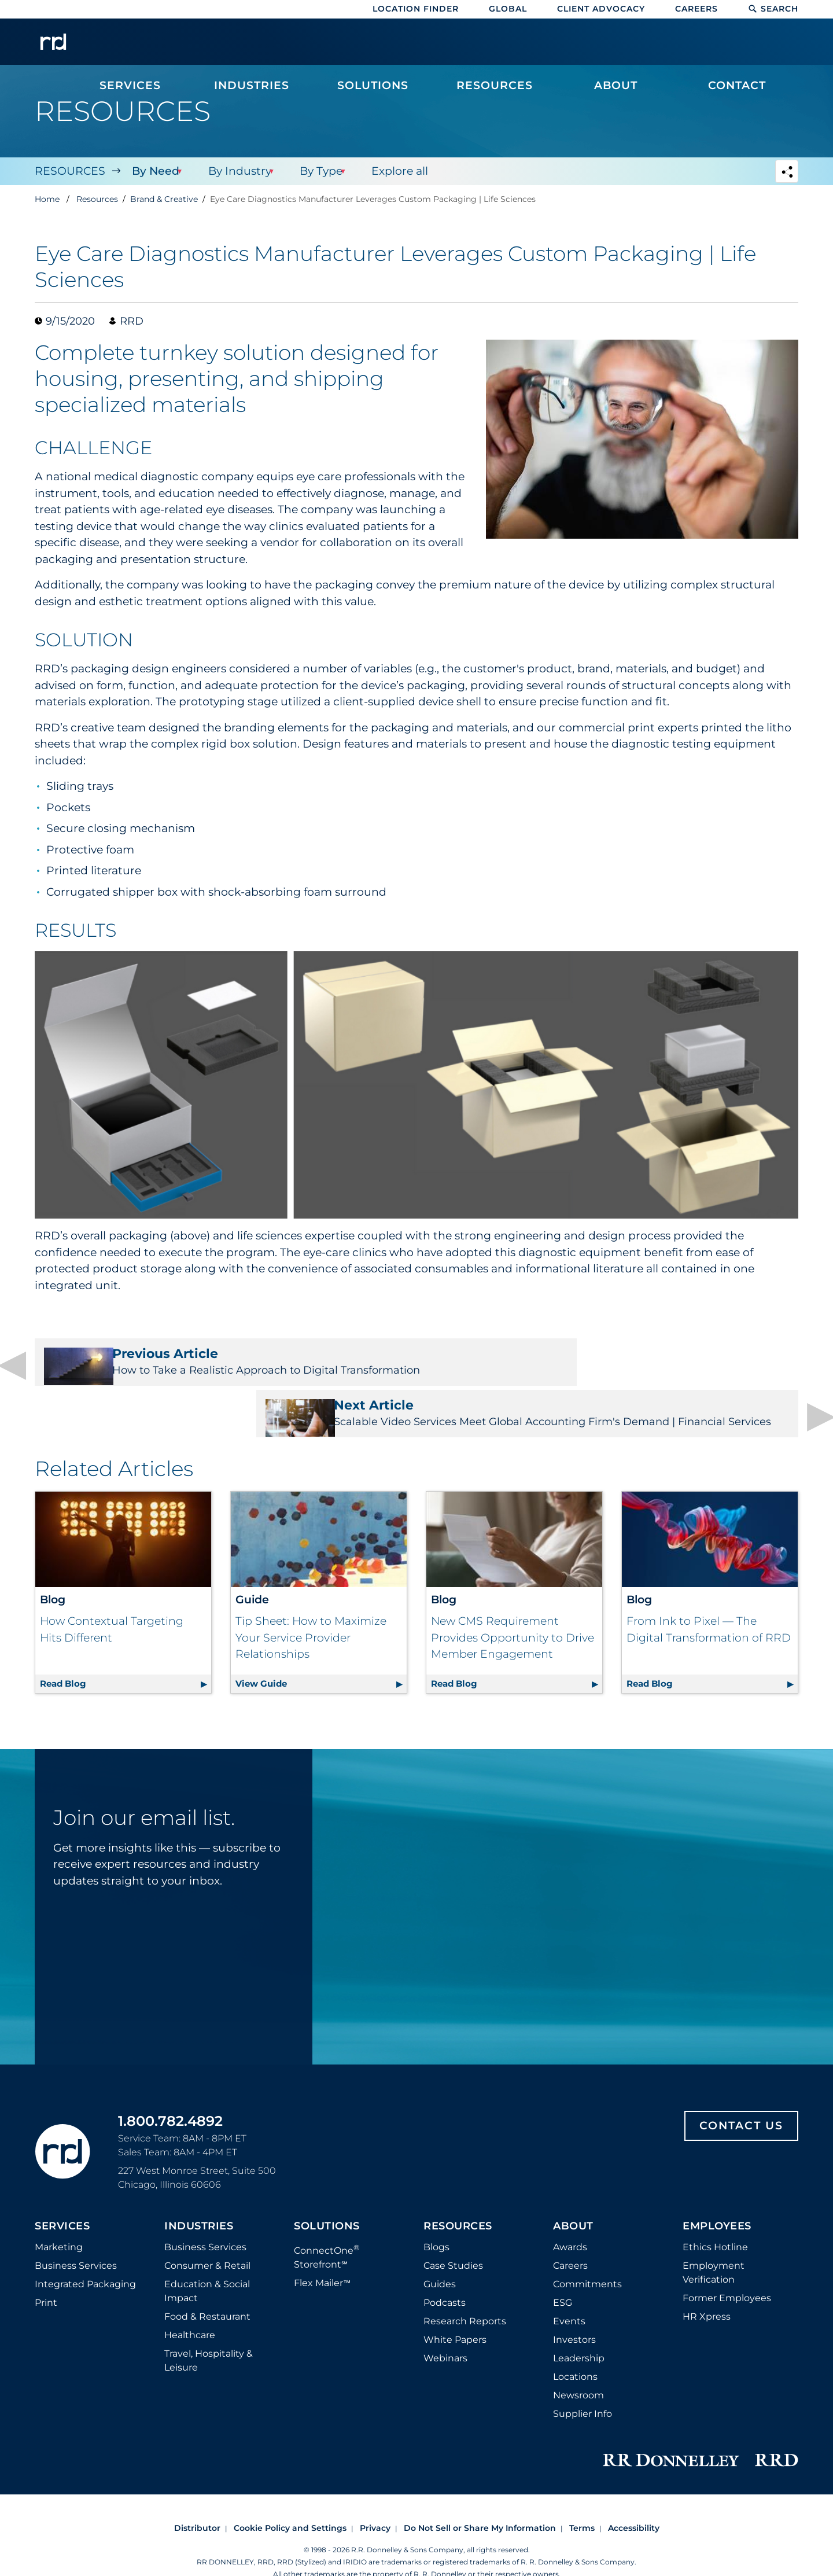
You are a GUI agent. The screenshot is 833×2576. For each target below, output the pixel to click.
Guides (439, 2251)
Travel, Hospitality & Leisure (208, 2328)
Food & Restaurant (207, 2284)
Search (773, 8)
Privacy (375, 2495)
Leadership (579, 2325)
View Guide (321, 1649)
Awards (570, 2214)
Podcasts (444, 2270)
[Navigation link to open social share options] (787, 172)
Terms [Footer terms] (582, 2495)
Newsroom (578, 2362)
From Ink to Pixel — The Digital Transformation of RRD (708, 1597)
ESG (562, 2270)
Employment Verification (713, 2240)
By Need (154, 171)
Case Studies (453, 2233)
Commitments (587, 2251)
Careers (696, 8)
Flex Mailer (322, 2250)
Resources (70, 171)
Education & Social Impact (207, 2258)
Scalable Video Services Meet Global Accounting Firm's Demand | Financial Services (615, 1368)
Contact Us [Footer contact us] (741, 2093)
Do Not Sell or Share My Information (480, 2495)
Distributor (197, 2495)
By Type (318, 171)
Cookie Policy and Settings (290, 2495)
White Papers (454, 2307)
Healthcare (189, 2302)
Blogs (436, 2214)
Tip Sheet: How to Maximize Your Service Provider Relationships (310, 1605)
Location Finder (416, 8)
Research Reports (464, 2288)
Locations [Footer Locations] (575, 2344)
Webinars (445, 2325)
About (573, 2194)
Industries (198, 2194)
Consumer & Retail (207, 2233)
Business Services (76, 2233)
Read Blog (125, 1649)
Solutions (327, 2194)
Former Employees (727, 2265)
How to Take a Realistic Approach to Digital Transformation (218, 1368)
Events (569, 2288)
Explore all (395, 171)
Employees (717, 2194)
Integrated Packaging (85, 2251)
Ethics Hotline (715, 2214)
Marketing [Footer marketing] (59, 2214)
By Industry (237, 171)
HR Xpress (707, 2284)
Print (46, 2270)
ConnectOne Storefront (327, 2224)
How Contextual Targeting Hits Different (111, 1597)
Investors (574, 2307)
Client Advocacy (601, 8)
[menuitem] (130, 47)
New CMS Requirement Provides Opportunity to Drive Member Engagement (512, 1605)
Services (62, 2194)
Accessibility (633, 2495)
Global (508, 8)
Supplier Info (582, 2381)
